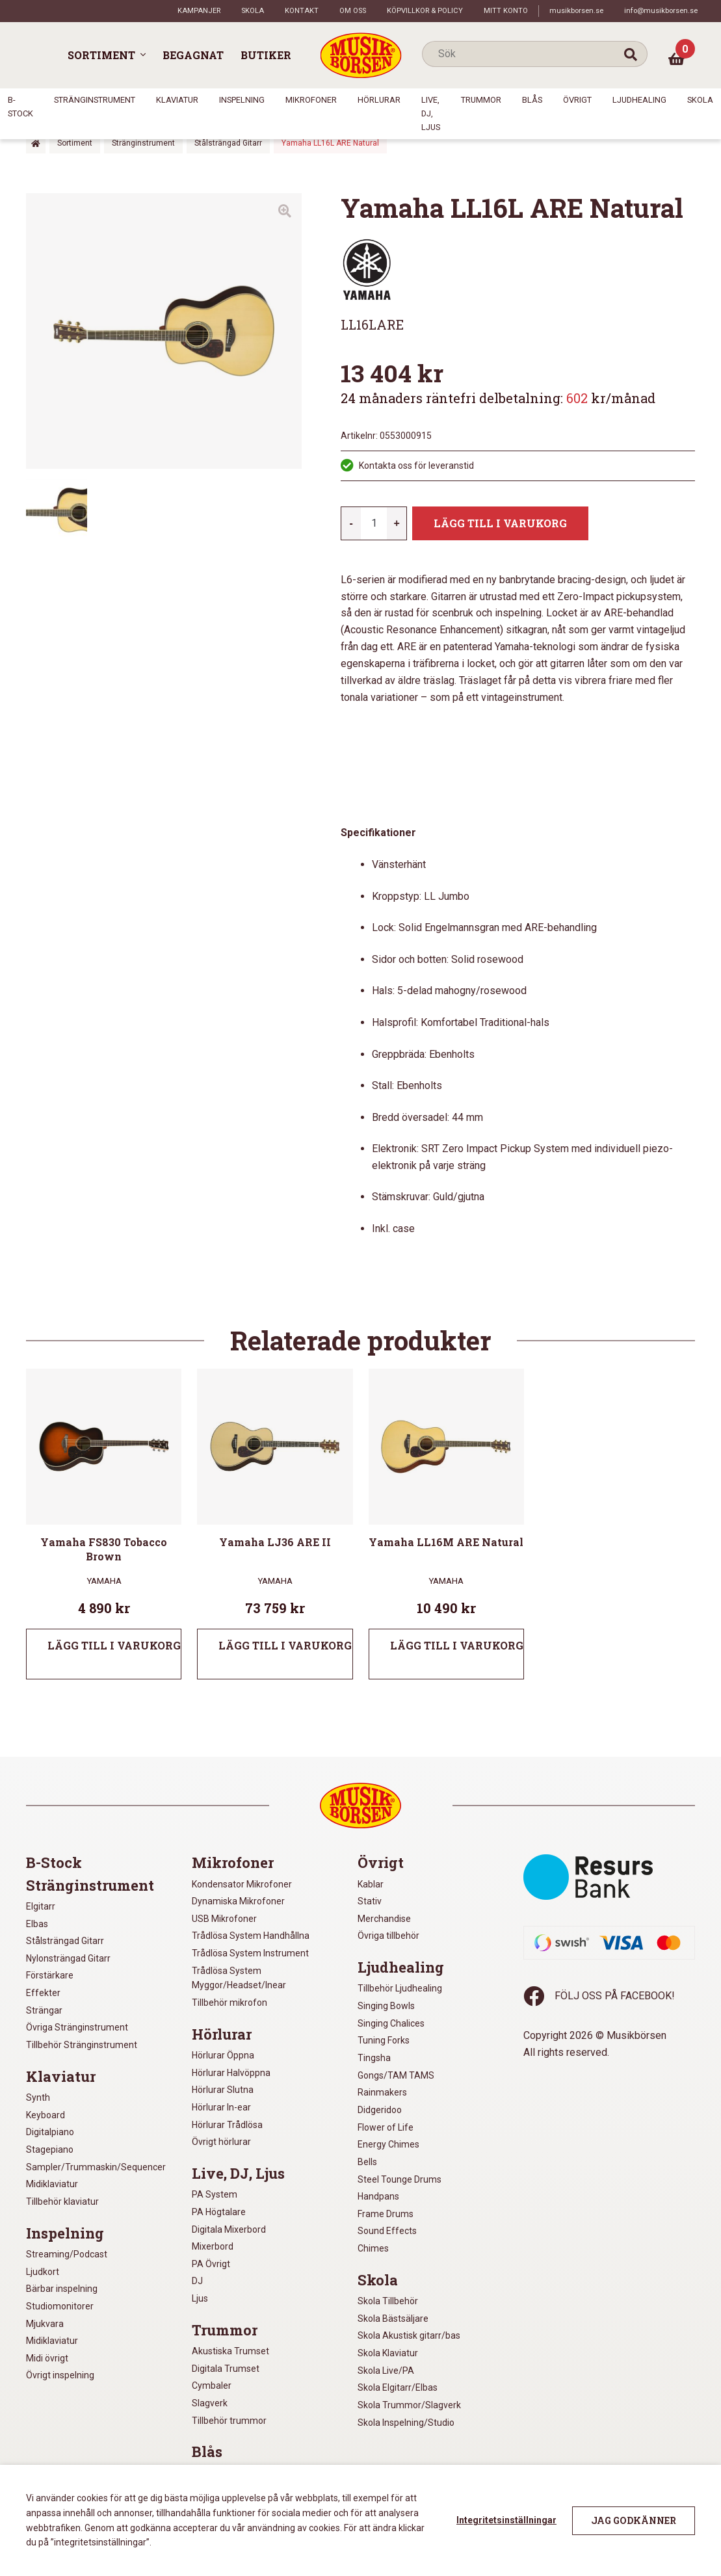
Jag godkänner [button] (633, 2520)
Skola (252, 11)
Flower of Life (385, 2127)
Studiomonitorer (60, 2306)
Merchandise (384, 1918)
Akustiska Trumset (230, 2351)
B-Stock (54, 1862)
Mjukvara (45, 2324)
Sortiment (101, 55)
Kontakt (302, 11)
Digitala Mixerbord (229, 2229)
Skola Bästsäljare (393, 2318)
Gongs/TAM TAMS (396, 2075)
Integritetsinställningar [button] (506, 2520)
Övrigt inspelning (60, 2375)
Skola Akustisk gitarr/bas (409, 2335)
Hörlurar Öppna (223, 2055)
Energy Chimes (388, 2144)
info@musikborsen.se (661, 11)
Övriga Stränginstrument (77, 2027)
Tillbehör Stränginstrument (81, 2045)
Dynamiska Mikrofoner (238, 1901)
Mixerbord (212, 2246)
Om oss (352, 11)
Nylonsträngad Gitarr (68, 1958)
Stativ (370, 1901)
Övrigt (577, 100)
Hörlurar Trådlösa (227, 2125)
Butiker (266, 55)
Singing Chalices (391, 2023)
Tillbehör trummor (229, 2420)
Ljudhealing (639, 100)
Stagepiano (49, 2149)
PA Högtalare (219, 2212)
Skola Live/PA (386, 2370)
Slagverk (210, 2403)
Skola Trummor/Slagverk (409, 2405)
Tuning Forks (384, 2040)
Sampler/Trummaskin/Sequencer (96, 2167)
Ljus (200, 2298)
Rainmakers (382, 2092)
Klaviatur (177, 100)
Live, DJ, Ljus (430, 113)
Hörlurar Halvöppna (231, 2073)
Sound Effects (387, 2231)
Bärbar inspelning (62, 2288)
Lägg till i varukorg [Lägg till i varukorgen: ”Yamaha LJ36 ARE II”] (285, 1645)
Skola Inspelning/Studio (406, 2422)
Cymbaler (211, 2385)
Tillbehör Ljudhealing (400, 1988)
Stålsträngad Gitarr (228, 143)
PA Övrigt (211, 2264)
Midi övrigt (47, 2358)
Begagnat (193, 55)
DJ (197, 2281)
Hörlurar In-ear (221, 2107)
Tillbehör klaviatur (62, 2201)
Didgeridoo (380, 2110)
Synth (38, 2097)
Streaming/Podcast (66, 2254)
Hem (36, 143)
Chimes (373, 2248)
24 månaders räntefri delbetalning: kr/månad (498, 397)
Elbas (37, 1924)
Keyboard (45, 2115)
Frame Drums (385, 2214)
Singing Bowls (386, 2006)
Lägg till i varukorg (500, 523)
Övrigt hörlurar (221, 2141)
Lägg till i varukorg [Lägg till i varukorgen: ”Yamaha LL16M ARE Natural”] (456, 1645)
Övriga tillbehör (388, 1935)
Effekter (43, 1993)
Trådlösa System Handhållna (250, 1935)
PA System (214, 2194)
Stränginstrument (94, 100)
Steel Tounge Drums (399, 2179)
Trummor (481, 100)
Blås (532, 100)
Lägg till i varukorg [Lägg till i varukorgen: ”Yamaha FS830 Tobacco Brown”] (114, 1645)
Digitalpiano (50, 2132)
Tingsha (374, 2058)
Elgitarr (40, 1906)
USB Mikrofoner (224, 1918)
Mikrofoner (311, 100)
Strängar (44, 2010)
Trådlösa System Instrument (250, 1953)
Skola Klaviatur (388, 2353)
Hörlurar (379, 100)
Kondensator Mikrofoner (242, 1884)
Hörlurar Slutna (223, 2089)
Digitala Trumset (225, 2368)
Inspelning (242, 100)
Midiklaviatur (52, 2184)
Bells (367, 2162)
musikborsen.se (576, 11)
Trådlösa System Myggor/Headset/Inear (239, 1978)
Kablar (371, 1884)
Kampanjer (198, 11)
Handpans (378, 2196)
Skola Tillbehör (388, 2301)
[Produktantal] (374, 523)
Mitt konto (506, 11)
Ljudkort (42, 2272)
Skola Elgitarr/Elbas (398, 2387)
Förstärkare (49, 1975)
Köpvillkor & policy (425, 11)
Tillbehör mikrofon (229, 2002)
